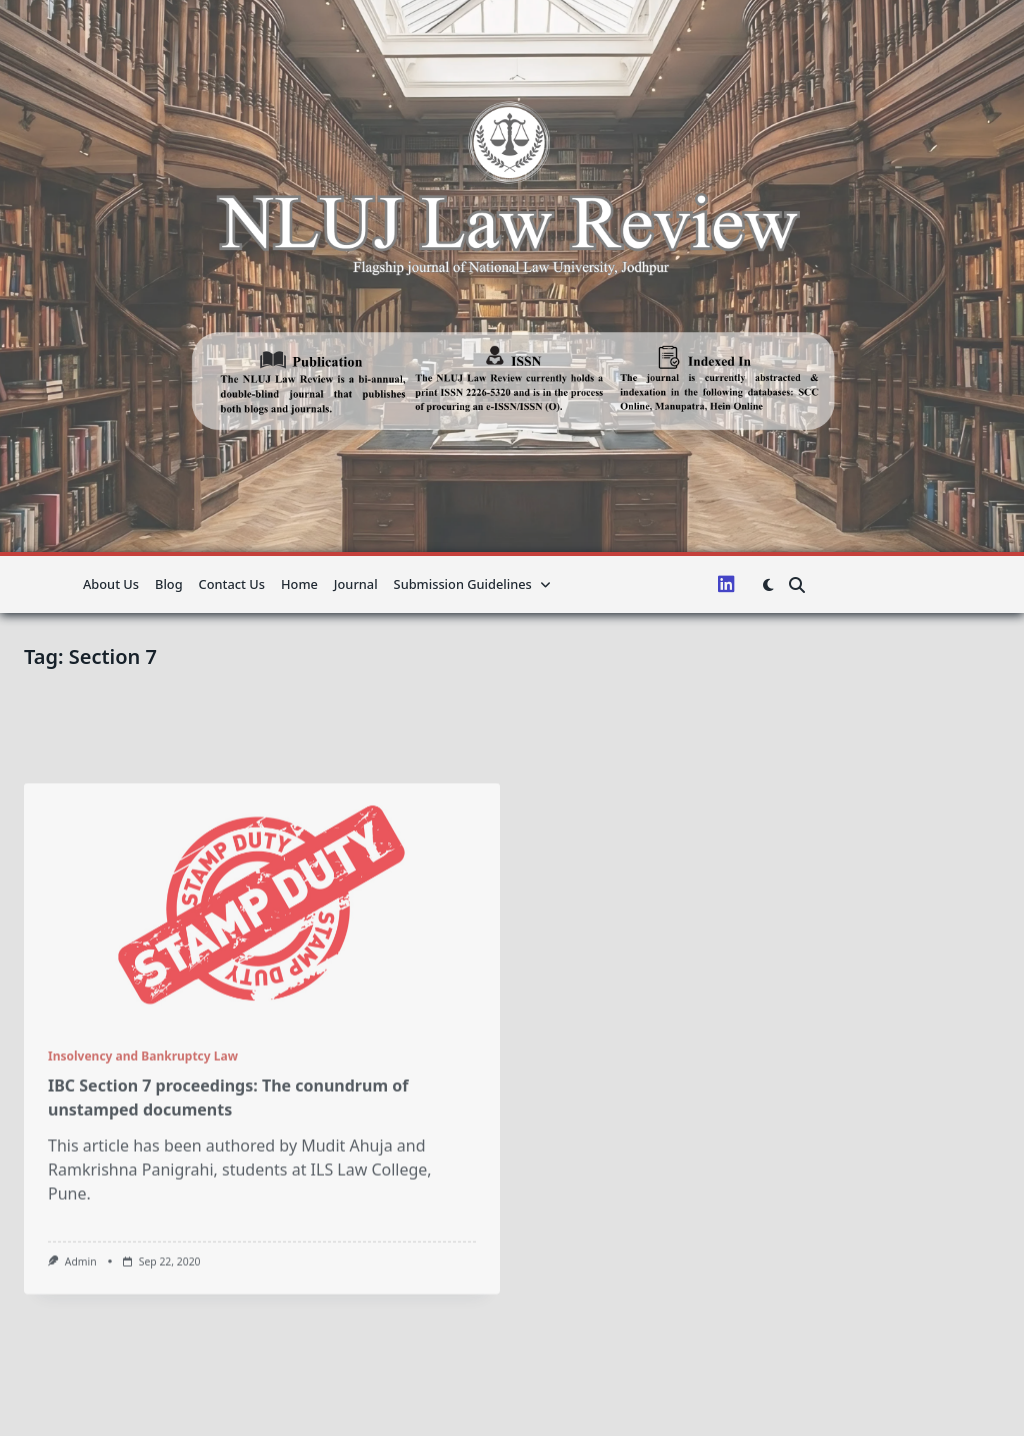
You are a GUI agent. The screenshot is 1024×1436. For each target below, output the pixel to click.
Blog (169, 584)
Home (299, 584)
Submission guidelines (472, 584)
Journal (356, 584)
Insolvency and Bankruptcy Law (143, 1168)
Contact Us (232, 584)
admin (81, 1374)
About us (111, 584)
